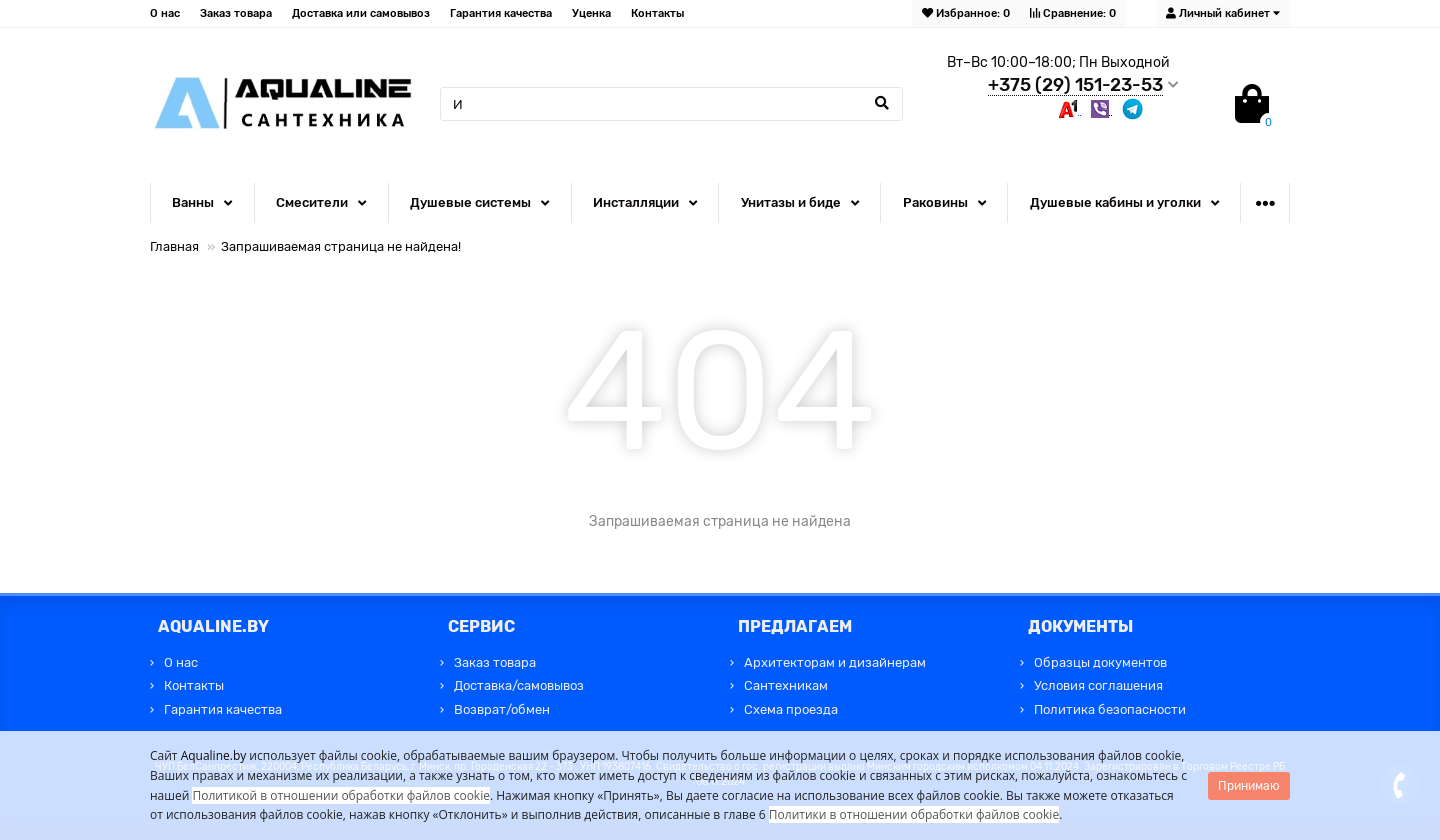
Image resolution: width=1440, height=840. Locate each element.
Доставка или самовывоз (361, 13)
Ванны (193, 202)
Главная (174, 246)
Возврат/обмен (502, 709)
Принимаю (1249, 786)
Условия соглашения (1098, 685)
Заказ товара (236, 13)
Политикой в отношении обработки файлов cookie (341, 795)
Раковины (935, 202)
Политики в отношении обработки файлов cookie (914, 814)
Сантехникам (786, 685)
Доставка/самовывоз (519, 685)
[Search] (671, 104)
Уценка (591, 13)
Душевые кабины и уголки (1115, 202)
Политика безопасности (1110, 709)
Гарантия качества (501, 13)
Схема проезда (791, 709)
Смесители (312, 202)
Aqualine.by (214, 755)
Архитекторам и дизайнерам (835, 662)
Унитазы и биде (791, 202)
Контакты (657, 13)
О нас (165, 13)
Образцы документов (1100, 662)
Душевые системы (470, 202)
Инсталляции (636, 202)
